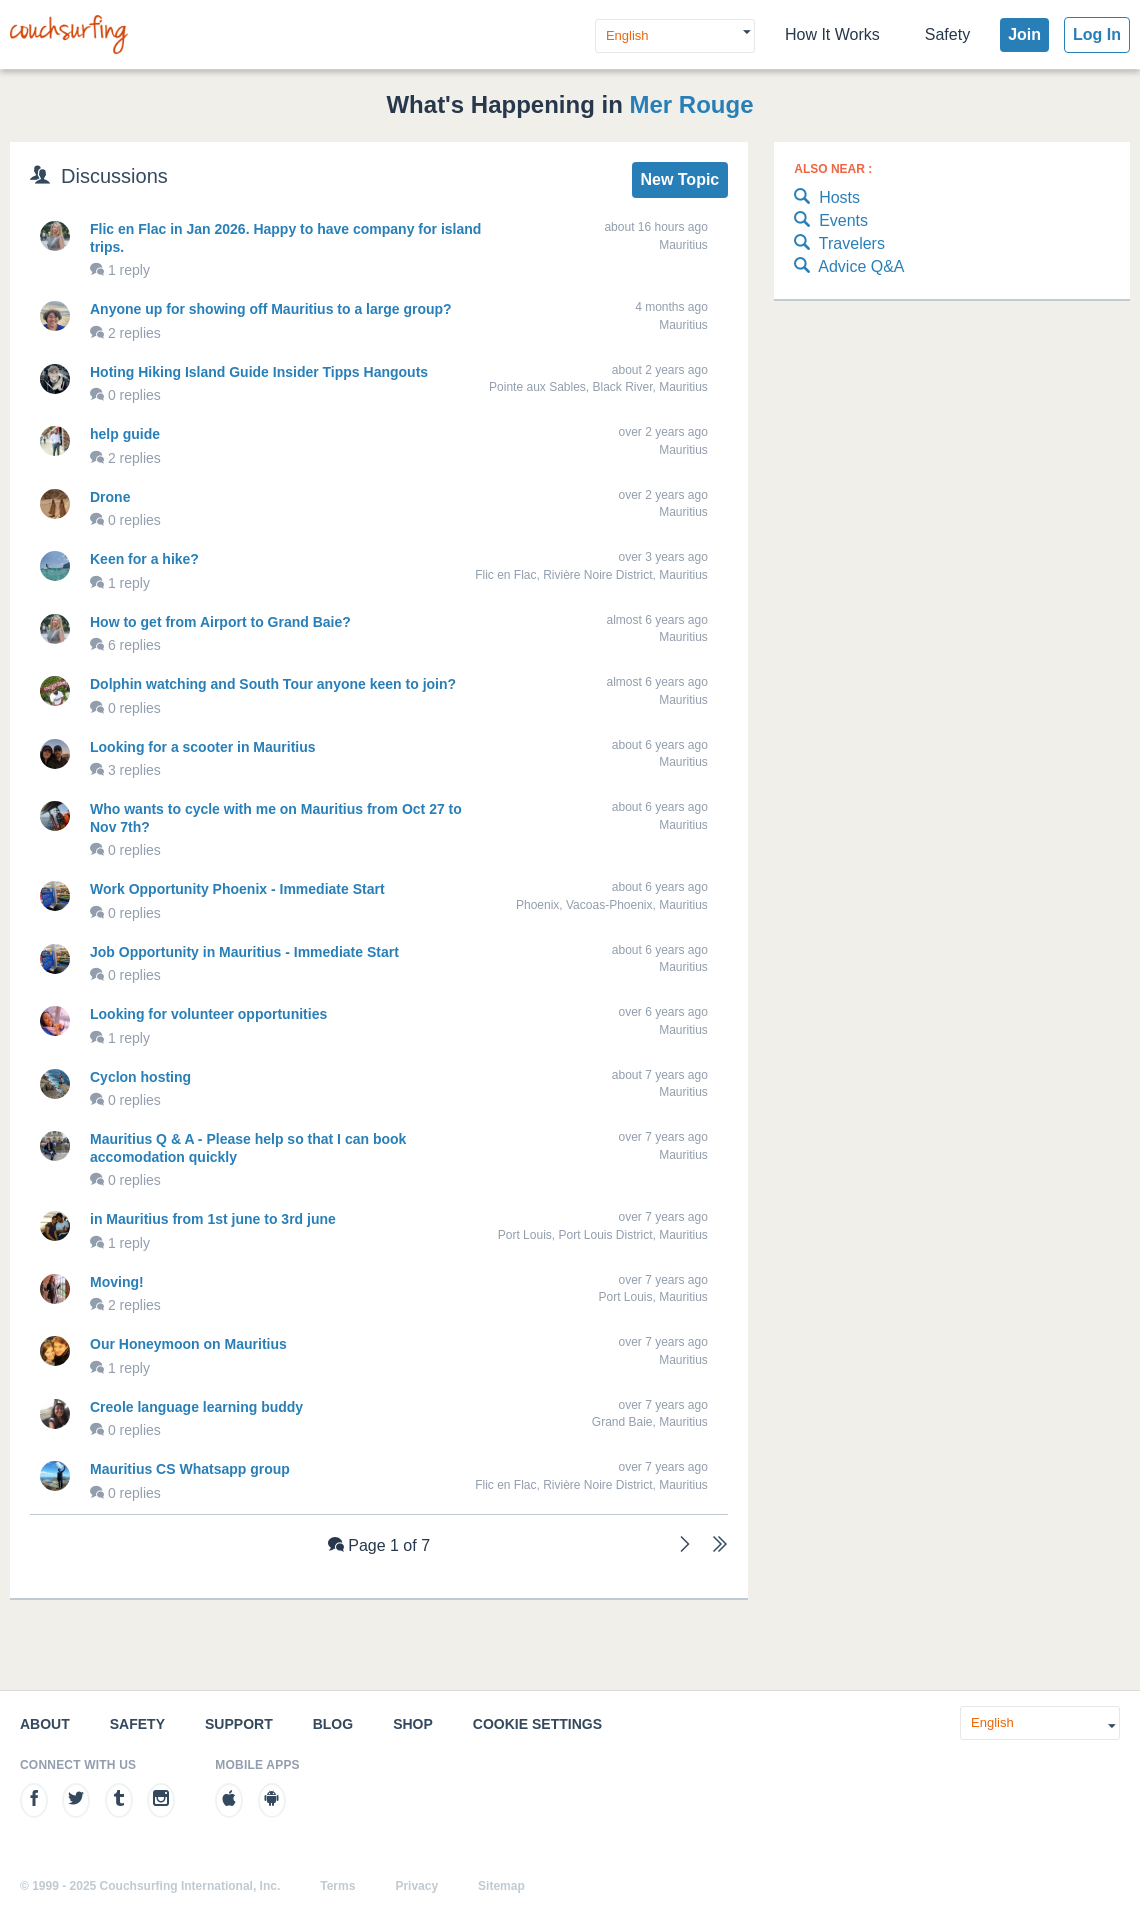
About (45, 1724)
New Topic (679, 179)
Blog (333, 1724)
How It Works (832, 34)
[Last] (720, 1546)
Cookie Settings (537, 1724)
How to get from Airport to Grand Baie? (220, 622)
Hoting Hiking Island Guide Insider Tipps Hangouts (259, 372)
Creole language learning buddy (196, 1407)
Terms (337, 1886)
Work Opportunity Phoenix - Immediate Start (237, 889)
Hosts (827, 198)
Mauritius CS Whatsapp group (190, 1469)
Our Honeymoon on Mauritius (188, 1344)
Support (239, 1724)
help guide (125, 434)
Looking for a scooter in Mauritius (203, 747)
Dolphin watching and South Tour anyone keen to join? (273, 684)
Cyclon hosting (140, 1077)
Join (1024, 34)
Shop (413, 1724)
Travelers (839, 244)
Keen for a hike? (144, 559)
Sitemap (501, 1886)
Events (831, 221)
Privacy (416, 1886)
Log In (1097, 34)
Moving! (117, 1282)
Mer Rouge (692, 104)
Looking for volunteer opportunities (208, 1014)
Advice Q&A (849, 267)
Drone (110, 497)
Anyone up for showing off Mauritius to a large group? (271, 309)
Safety (947, 34)
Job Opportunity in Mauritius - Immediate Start (244, 952)
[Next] (685, 1546)
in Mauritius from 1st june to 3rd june (213, 1219)
